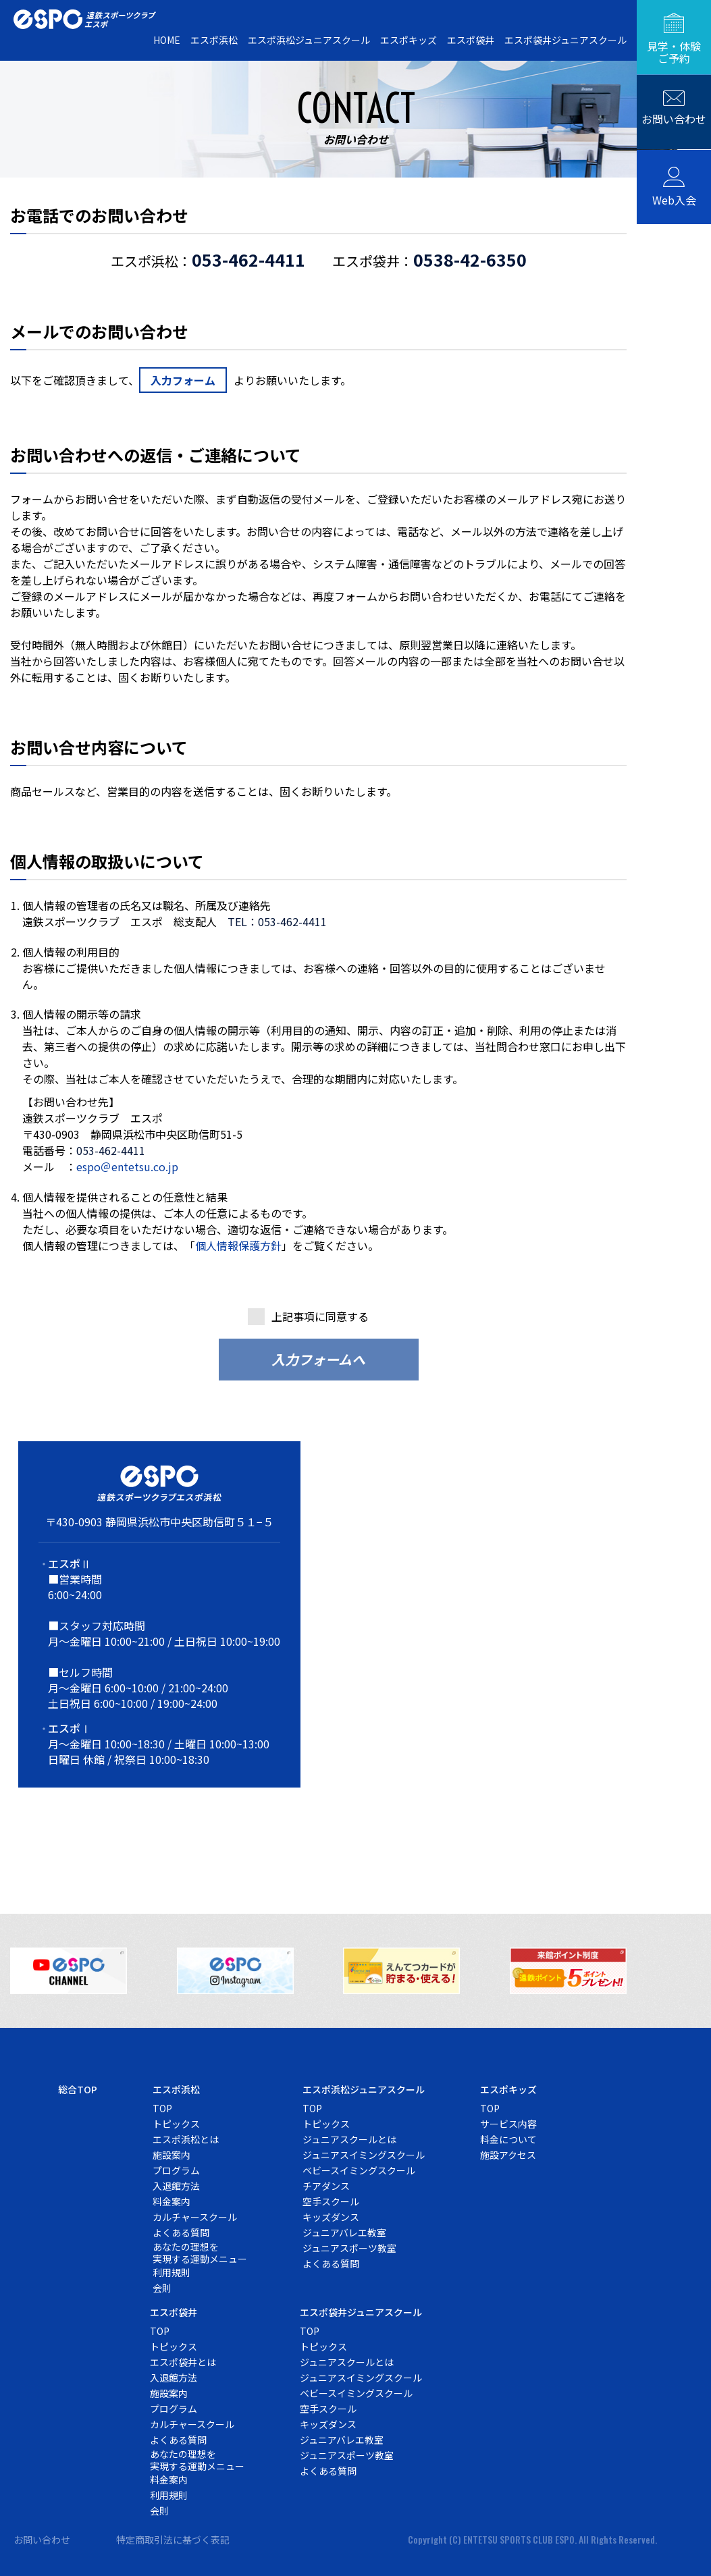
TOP (162, 2106)
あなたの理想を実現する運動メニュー (200, 2250)
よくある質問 (181, 2230)
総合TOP (77, 2087)
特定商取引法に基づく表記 (173, 2537)
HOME (166, 40)
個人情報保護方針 (238, 1244)
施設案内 (171, 2152)
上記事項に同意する (320, 1314)
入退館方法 (176, 2184)
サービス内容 (508, 2121)
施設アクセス (508, 2152)
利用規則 (171, 2270)
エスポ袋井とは (183, 2360)
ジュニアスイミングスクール (363, 2152)
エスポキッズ (408, 40)
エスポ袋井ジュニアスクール (565, 40)
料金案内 (171, 2199)
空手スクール (330, 2199)
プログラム (176, 2168)
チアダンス (326, 2184)
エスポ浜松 (214, 40)
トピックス (176, 2121)
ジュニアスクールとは (349, 2137)
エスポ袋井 (470, 40)
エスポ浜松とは (186, 2137)
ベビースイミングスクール (358, 2168)
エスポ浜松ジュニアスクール (309, 40)
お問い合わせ (42, 2537)
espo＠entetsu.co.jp (127, 1166)
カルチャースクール (195, 2215)
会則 (162, 2285)
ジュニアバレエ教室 (344, 2230)
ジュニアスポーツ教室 (349, 2246)
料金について (508, 2137)
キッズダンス (330, 2215)
